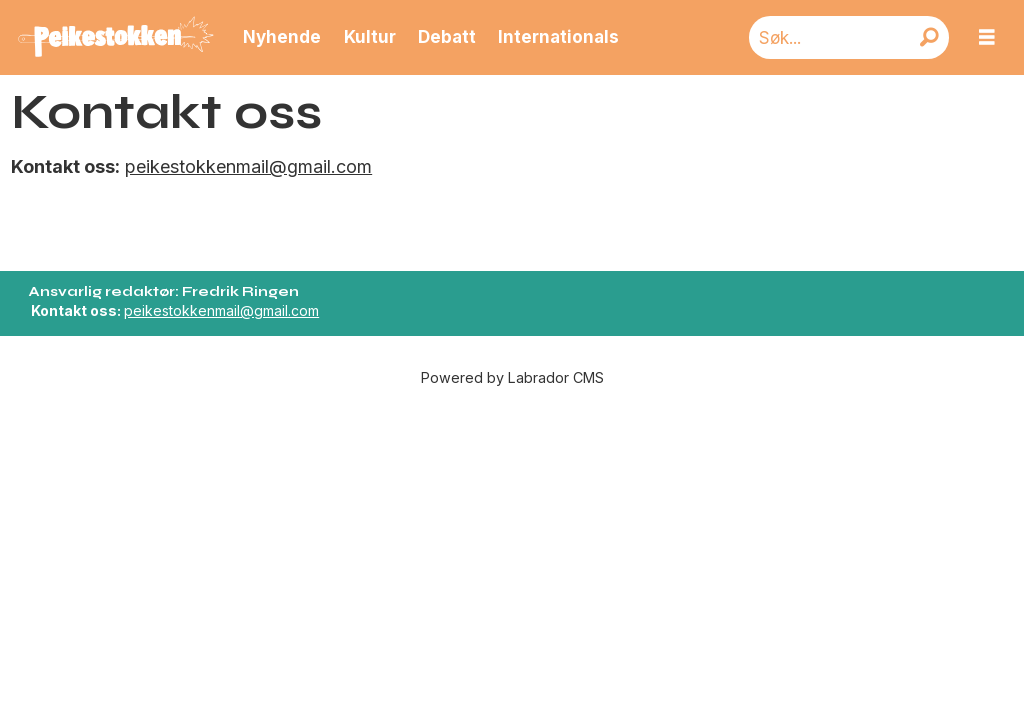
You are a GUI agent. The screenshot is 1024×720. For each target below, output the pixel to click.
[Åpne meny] (987, 37)
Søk (748, 15)
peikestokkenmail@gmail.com (248, 166)
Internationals (558, 37)
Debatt (447, 37)
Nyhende (282, 37)
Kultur (370, 37)
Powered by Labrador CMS (512, 377)
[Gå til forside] (116, 38)
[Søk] (929, 37)
